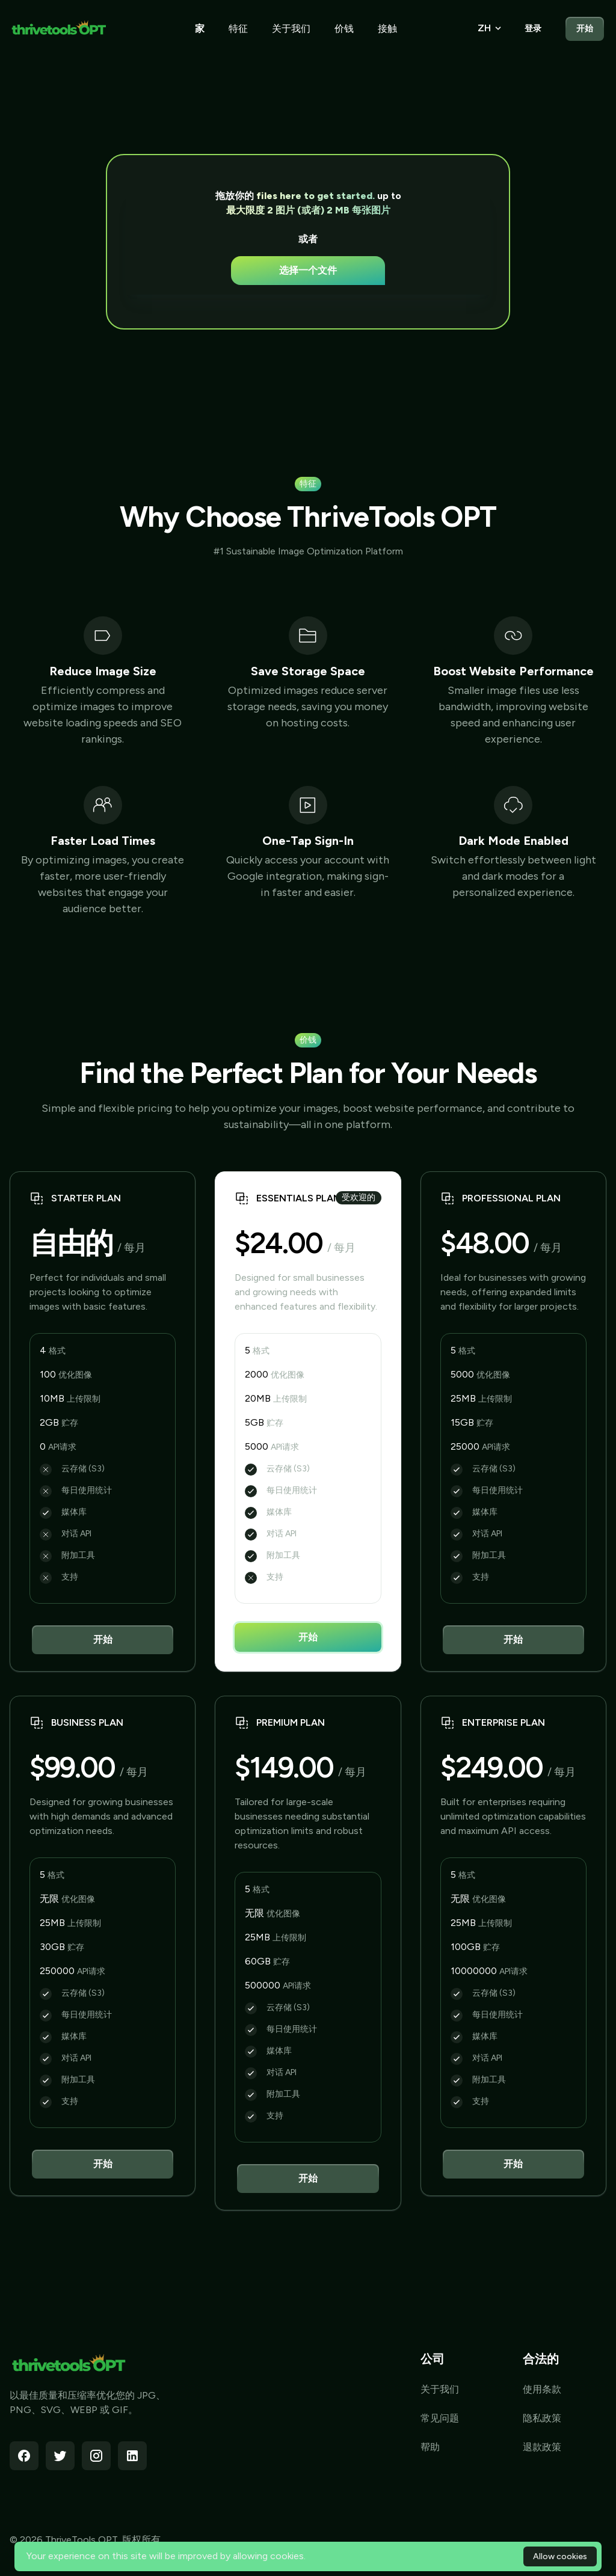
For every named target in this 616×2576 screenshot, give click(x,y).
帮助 (430, 2447)
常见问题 (439, 2418)
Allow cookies (560, 2556)
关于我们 (291, 28)
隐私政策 (542, 2418)
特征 (238, 28)
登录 (533, 28)
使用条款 (542, 2389)
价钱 (344, 28)
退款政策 (542, 2447)
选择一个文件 (308, 270)
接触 (387, 28)
